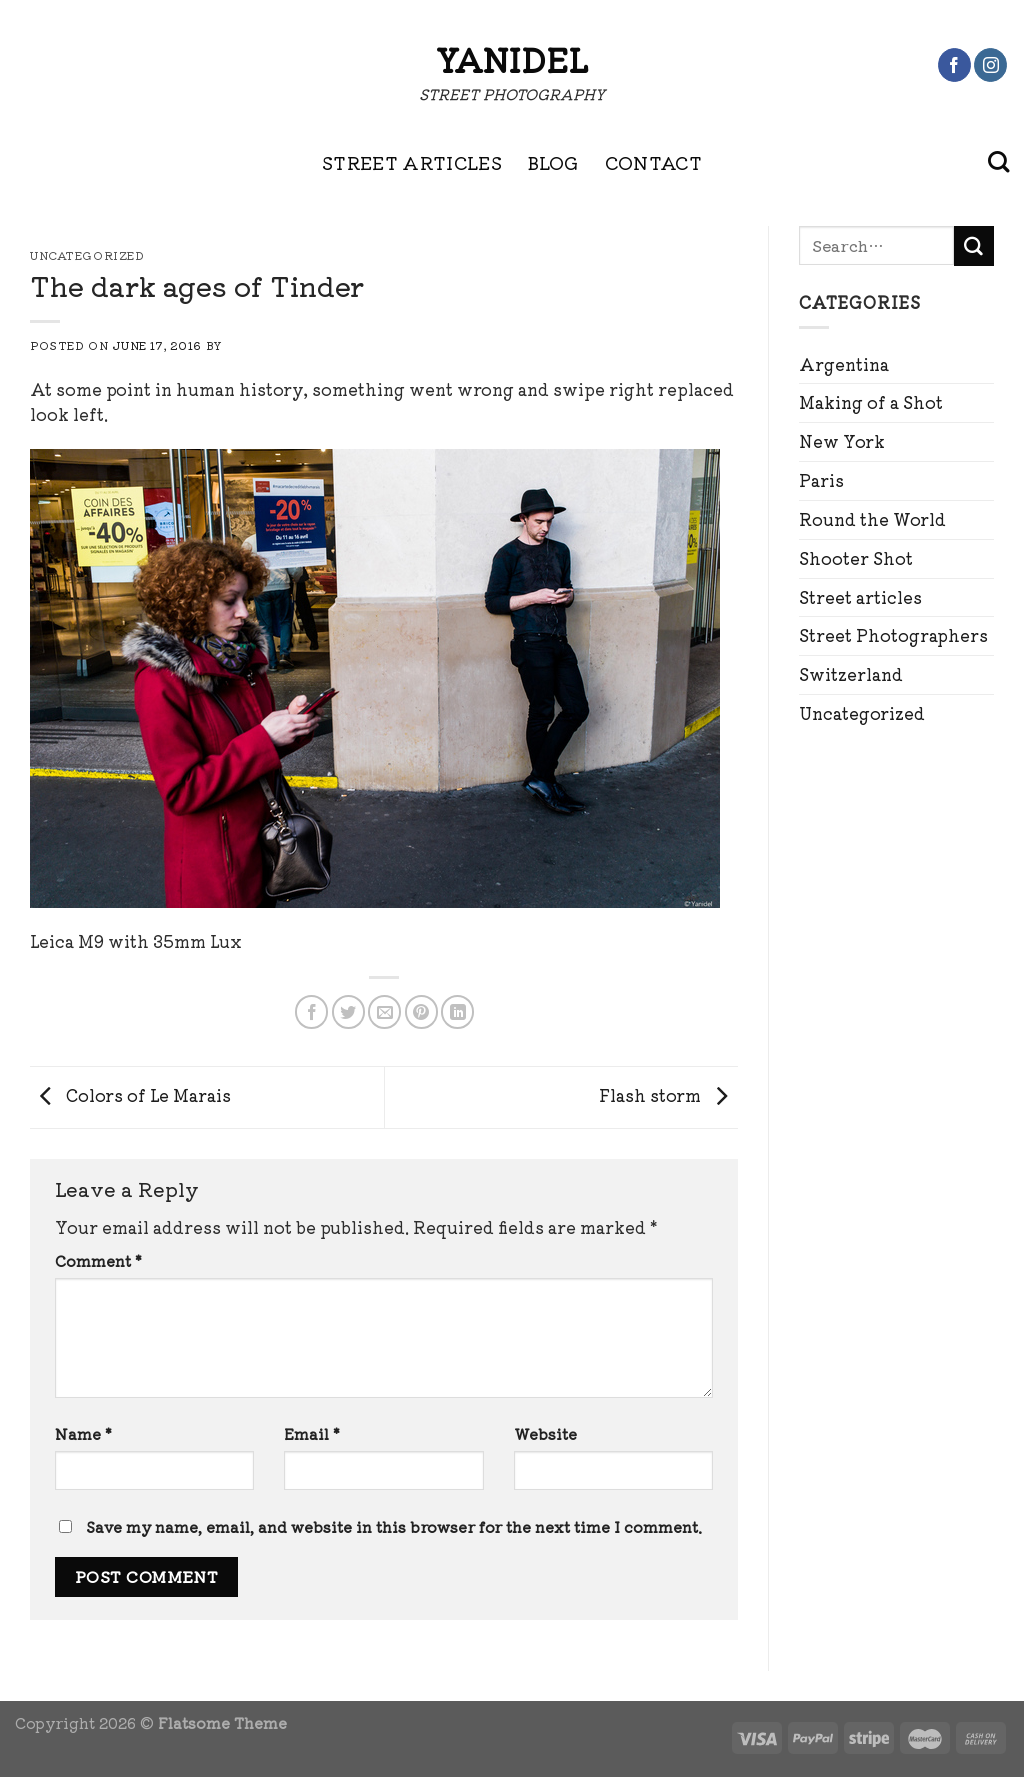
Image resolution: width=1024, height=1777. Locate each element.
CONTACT (654, 162)
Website (545, 1433)
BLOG (553, 162)
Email (312, 1433)
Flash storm (668, 1095)
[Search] (998, 162)
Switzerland (851, 674)
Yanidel (512, 59)
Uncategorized (862, 713)
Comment (98, 1260)
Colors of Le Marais (130, 1095)
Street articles (860, 597)
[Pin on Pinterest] (421, 1011)
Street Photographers (893, 635)
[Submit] (974, 246)
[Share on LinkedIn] (457, 1011)
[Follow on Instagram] (990, 65)
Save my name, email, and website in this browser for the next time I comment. (394, 1526)
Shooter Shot (856, 558)
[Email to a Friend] (384, 1011)
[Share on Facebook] (311, 1011)
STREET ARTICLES (412, 162)
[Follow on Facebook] (954, 65)
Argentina (844, 364)
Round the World (872, 519)
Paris (821, 480)
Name (83, 1433)
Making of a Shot (871, 402)
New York (842, 441)
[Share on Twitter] (348, 1011)
